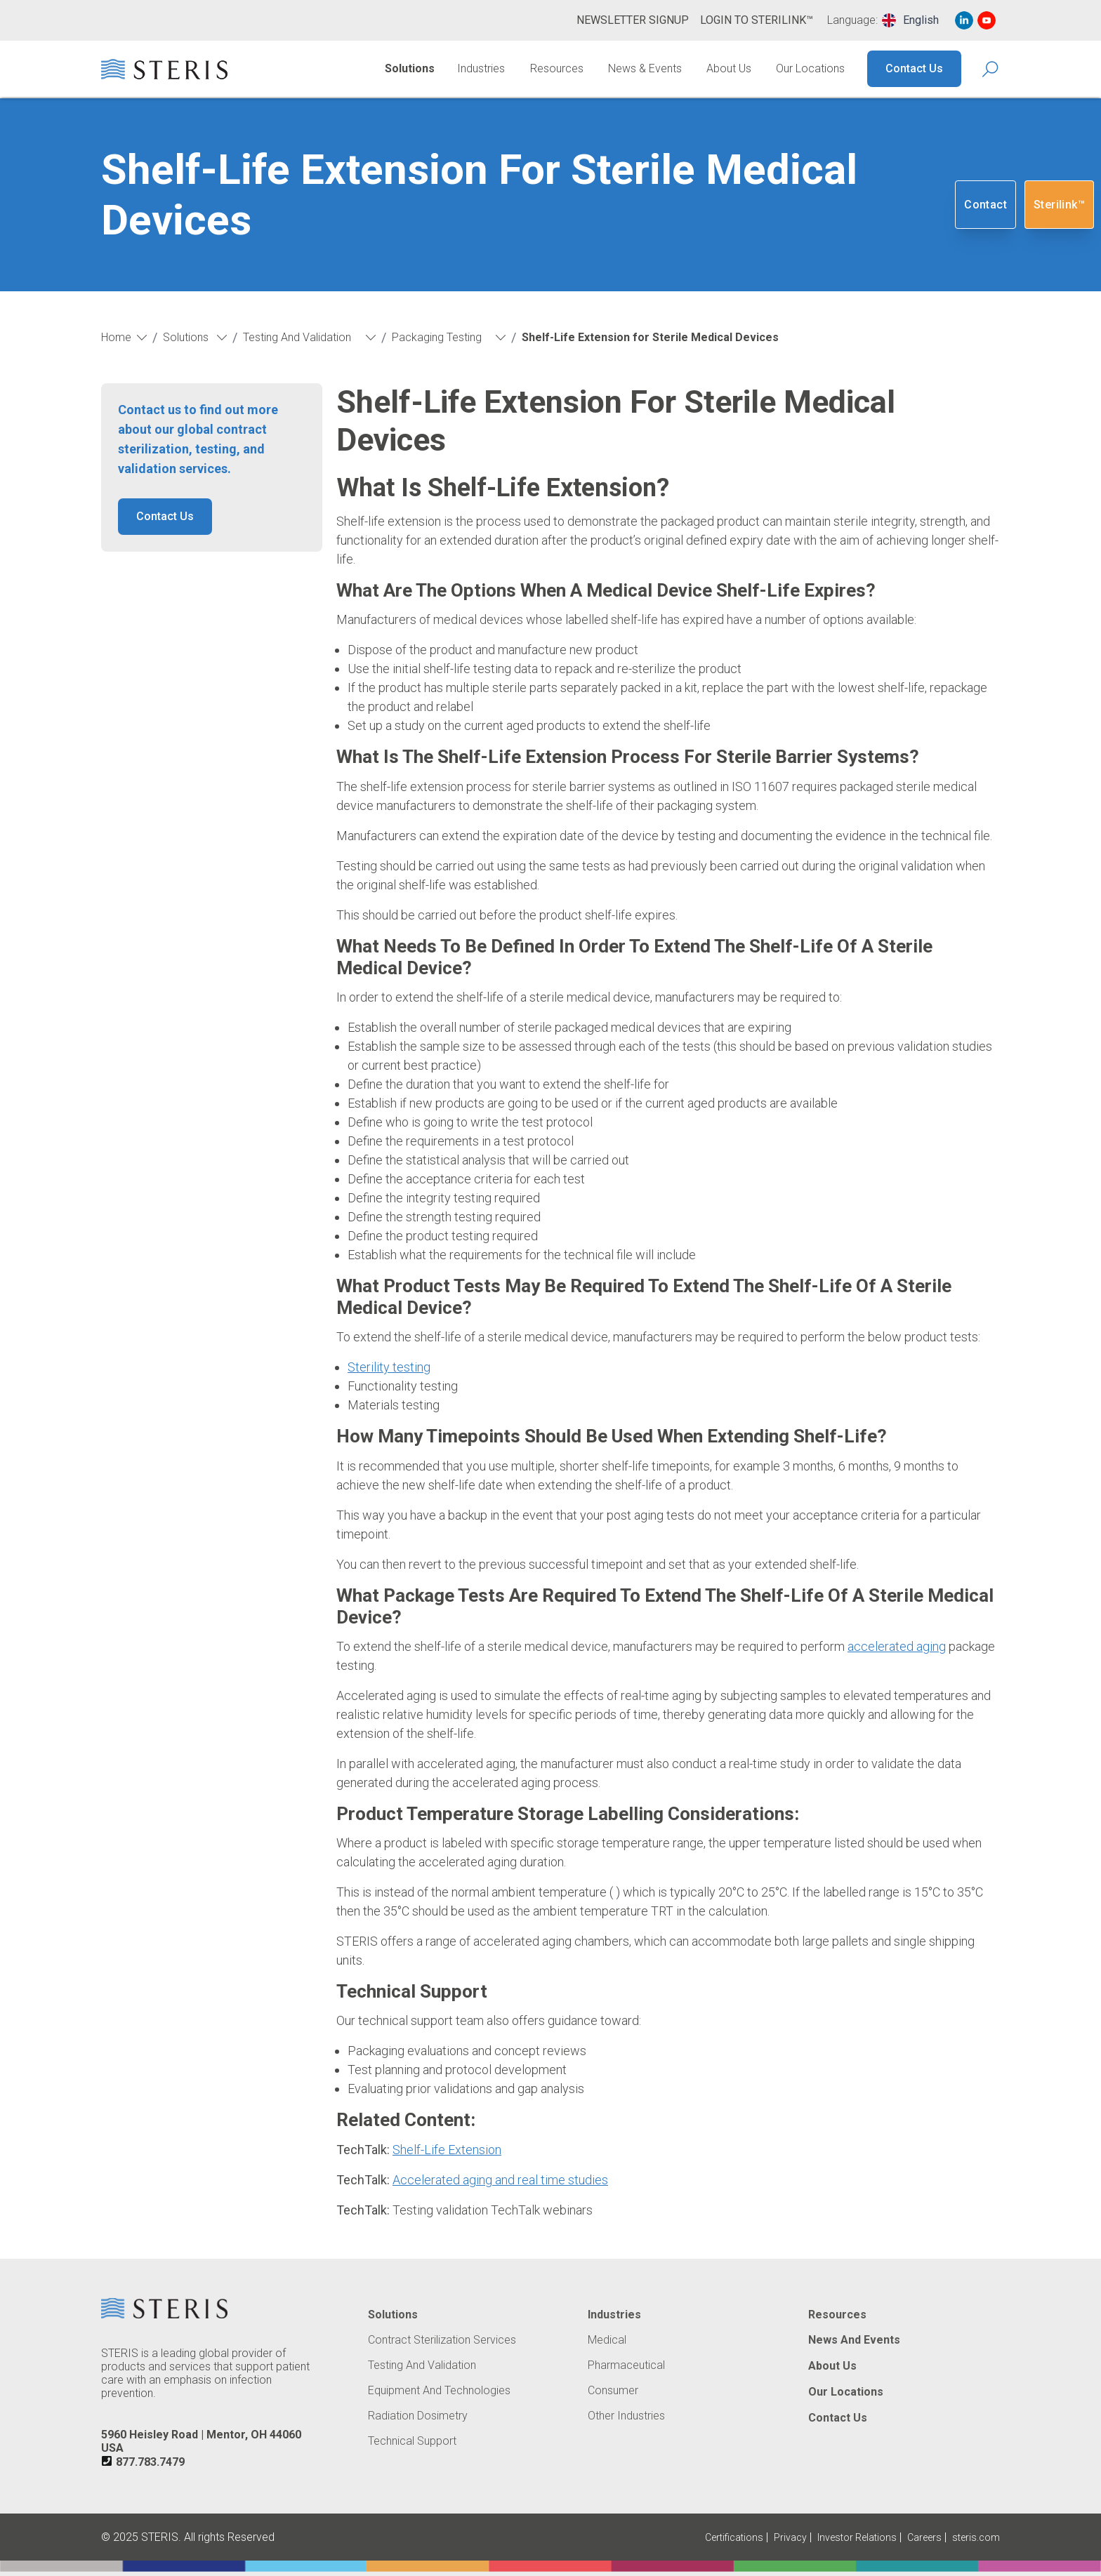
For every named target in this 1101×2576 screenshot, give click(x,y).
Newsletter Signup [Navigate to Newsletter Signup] (632, 20)
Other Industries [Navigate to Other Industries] (626, 2416)
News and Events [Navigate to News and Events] (854, 2340)
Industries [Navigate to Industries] (481, 68)
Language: (852, 20)
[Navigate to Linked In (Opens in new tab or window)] (964, 20)
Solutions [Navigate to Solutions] (410, 68)
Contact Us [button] (165, 516)
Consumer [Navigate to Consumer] (613, 2390)
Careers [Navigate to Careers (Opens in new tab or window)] (924, 2537)
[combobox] (911, 20)
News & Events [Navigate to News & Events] (645, 68)
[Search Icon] (991, 69)
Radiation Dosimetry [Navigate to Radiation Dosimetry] (418, 2416)
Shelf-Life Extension (447, 2149)
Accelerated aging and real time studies (500, 2179)
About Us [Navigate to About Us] (728, 68)
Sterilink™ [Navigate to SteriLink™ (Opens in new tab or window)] (1059, 204)
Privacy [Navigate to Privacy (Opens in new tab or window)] (790, 2537)
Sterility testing (389, 1367)
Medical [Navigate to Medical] (607, 2340)
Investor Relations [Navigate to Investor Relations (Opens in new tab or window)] (857, 2537)
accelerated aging (897, 1646)
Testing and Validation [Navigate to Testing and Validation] (422, 2365)
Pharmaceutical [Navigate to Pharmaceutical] (626, 2365)
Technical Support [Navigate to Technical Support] (412, 2441)
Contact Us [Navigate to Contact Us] (914, 68)
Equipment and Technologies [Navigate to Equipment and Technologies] (439, 2390)
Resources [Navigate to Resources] (557, 68)
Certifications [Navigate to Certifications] (734, 2537)
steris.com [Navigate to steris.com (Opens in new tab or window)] (976, 2537)
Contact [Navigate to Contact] (985, 204)
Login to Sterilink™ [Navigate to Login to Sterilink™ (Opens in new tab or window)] (756, 20)
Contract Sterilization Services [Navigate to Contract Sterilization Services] (442, 2340)
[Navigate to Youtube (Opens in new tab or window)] (986, 20)
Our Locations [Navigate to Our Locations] (810, 68)
